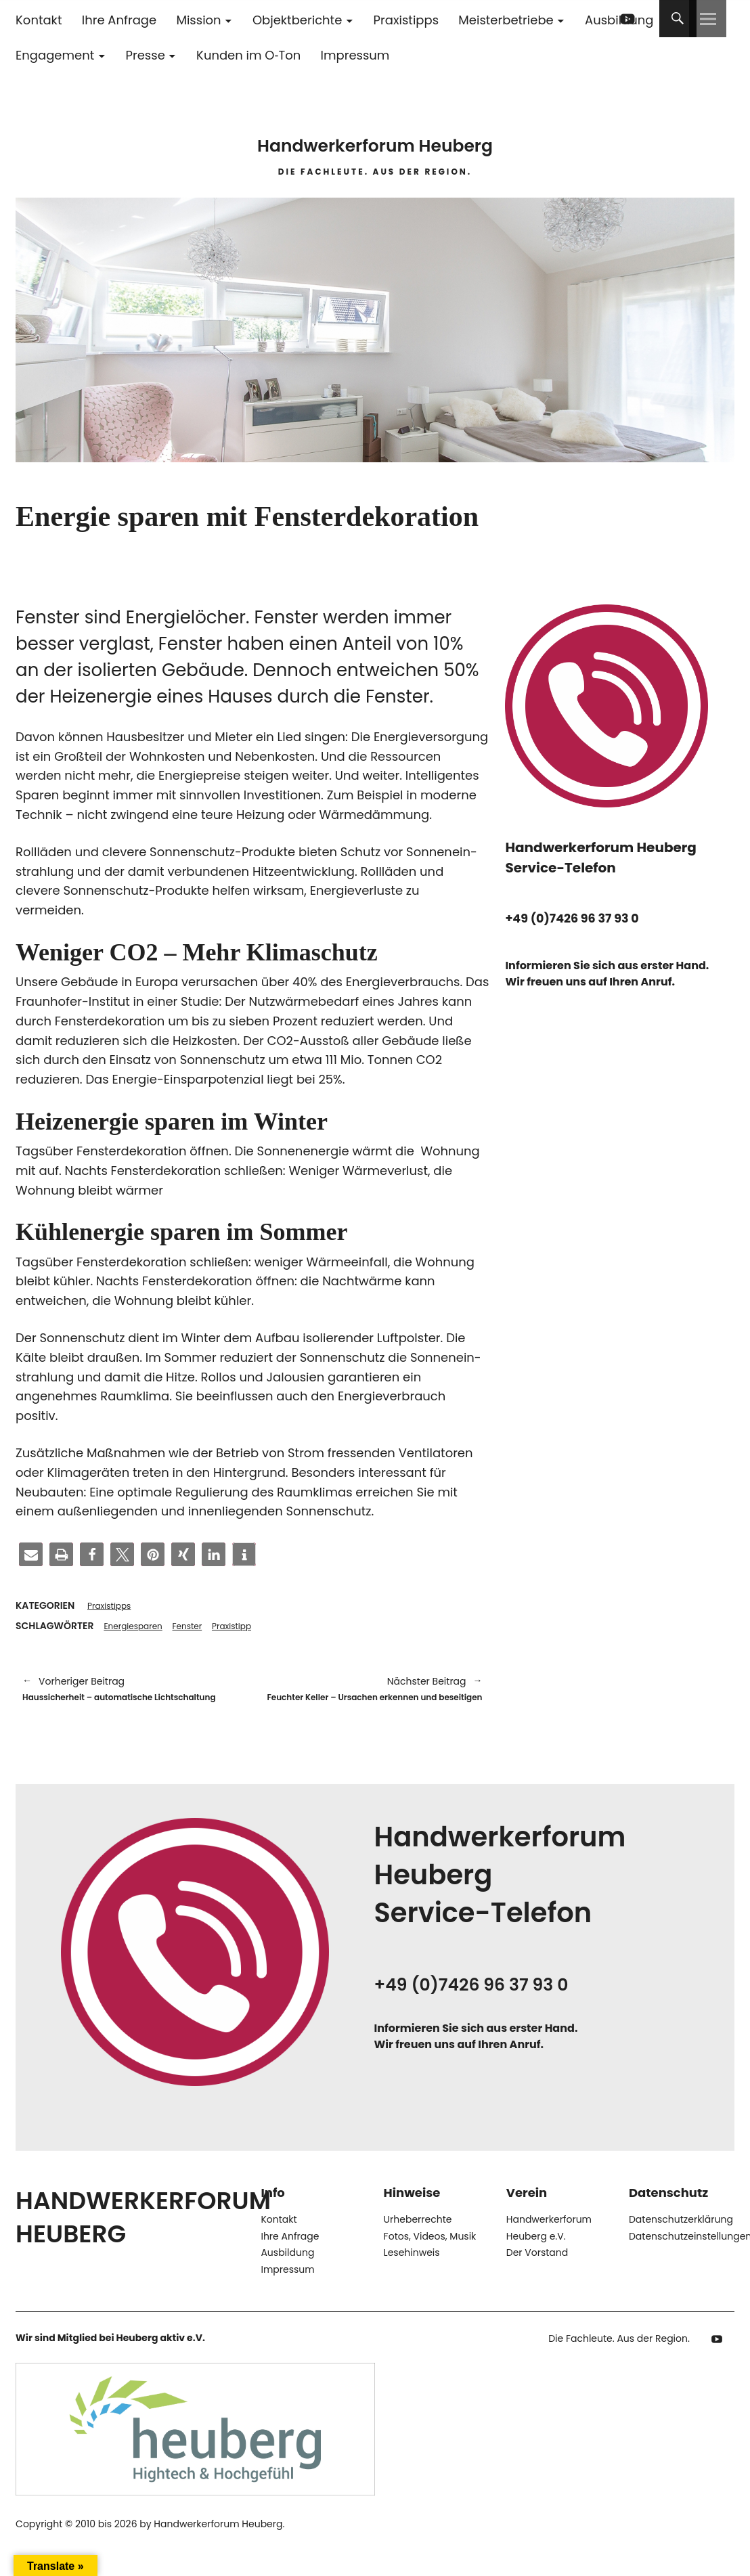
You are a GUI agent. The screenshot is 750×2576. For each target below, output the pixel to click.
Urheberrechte (418, 2243)
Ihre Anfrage (119, 20)
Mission (198, 20)
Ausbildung (287, 2276)
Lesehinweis (412, 2276)
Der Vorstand (537, 2276)
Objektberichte (297, 20)
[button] (31, 1554)
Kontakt (39, 20)
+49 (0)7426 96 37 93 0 (581, 917)
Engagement (55, 55)
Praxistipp (250, 1628)
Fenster (199, 1628)
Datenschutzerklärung (681, 2243)
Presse (145, 55)
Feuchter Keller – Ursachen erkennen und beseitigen (374, 1701)
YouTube (627, 18)
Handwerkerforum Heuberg (375, 135)
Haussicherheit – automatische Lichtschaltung (130, 1701)
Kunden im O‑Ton (248, 55)
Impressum (355, 55)
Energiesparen (138, 1628)
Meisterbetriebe (505, 20)
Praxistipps (406, 20)
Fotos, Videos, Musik (430, 2259)
